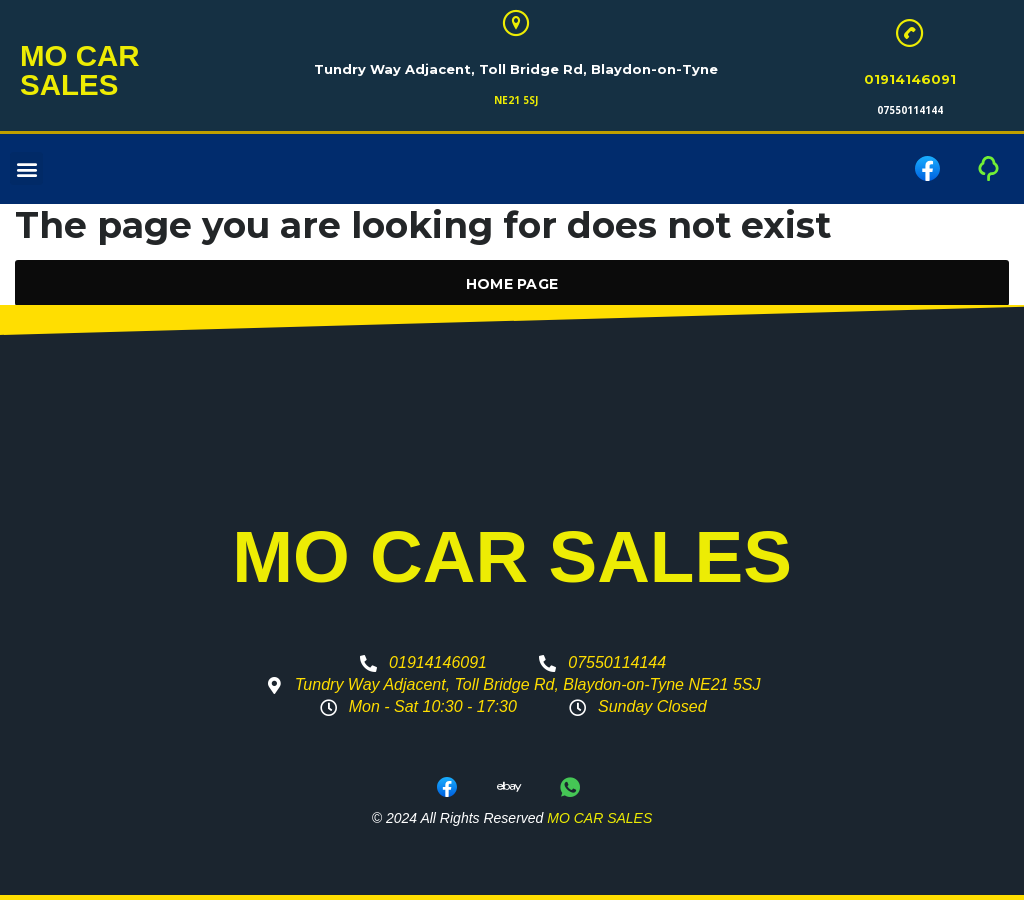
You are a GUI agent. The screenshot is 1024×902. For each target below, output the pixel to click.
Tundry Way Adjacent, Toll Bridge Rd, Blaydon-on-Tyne (516, 71)
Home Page (512, 286)
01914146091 (910, 81)
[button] (26, 171)
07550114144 (910, 112)
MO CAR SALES (89, 72)
